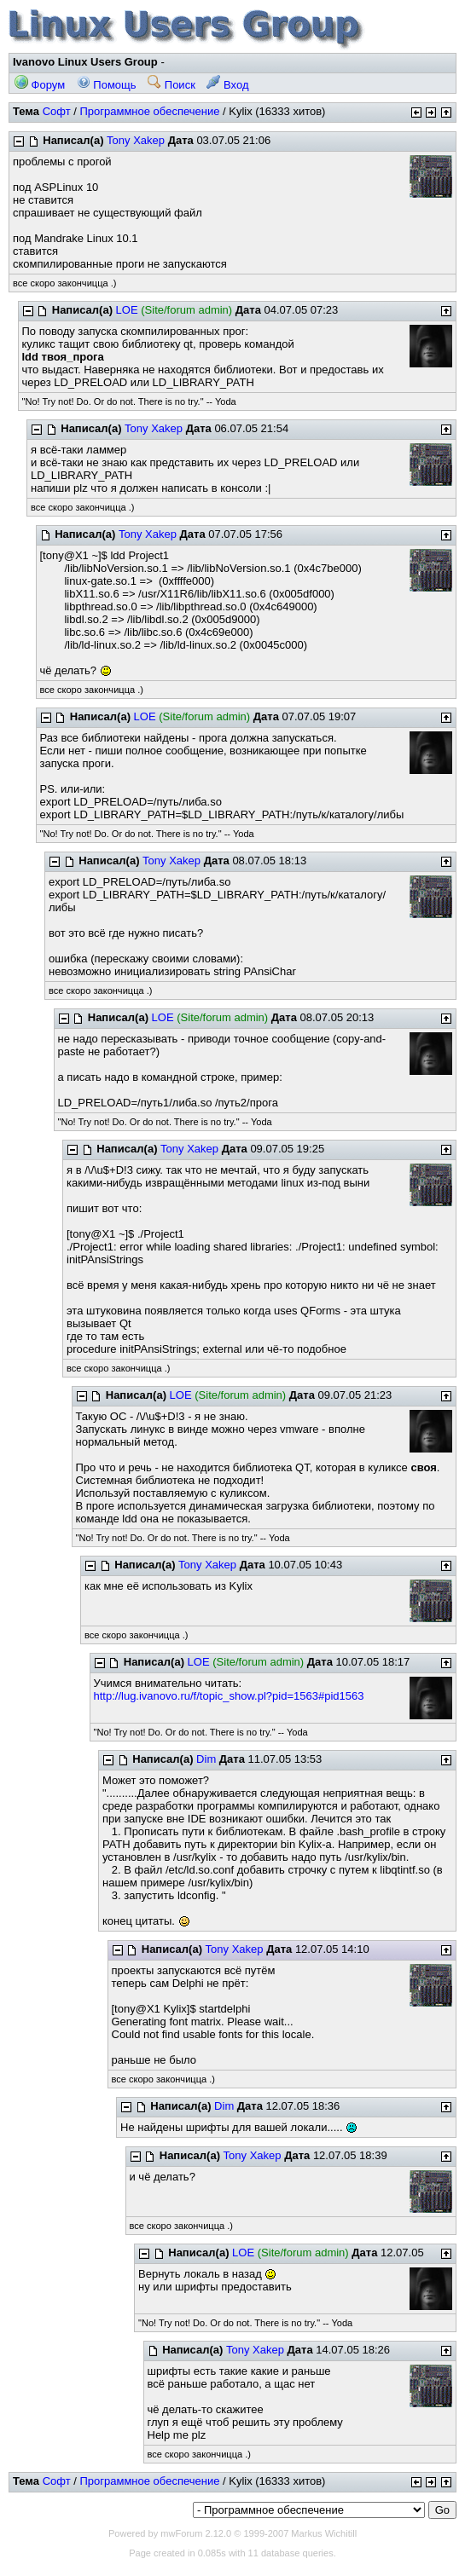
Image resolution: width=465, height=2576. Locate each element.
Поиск (171, 84)
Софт (57, 111)
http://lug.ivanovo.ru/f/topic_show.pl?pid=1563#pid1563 (229, 1695)
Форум (40, 84)
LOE (127, 309)
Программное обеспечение (149, 111)
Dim (206, 1759)
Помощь (107, 84)
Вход (227, 84)
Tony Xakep (136, 140)
